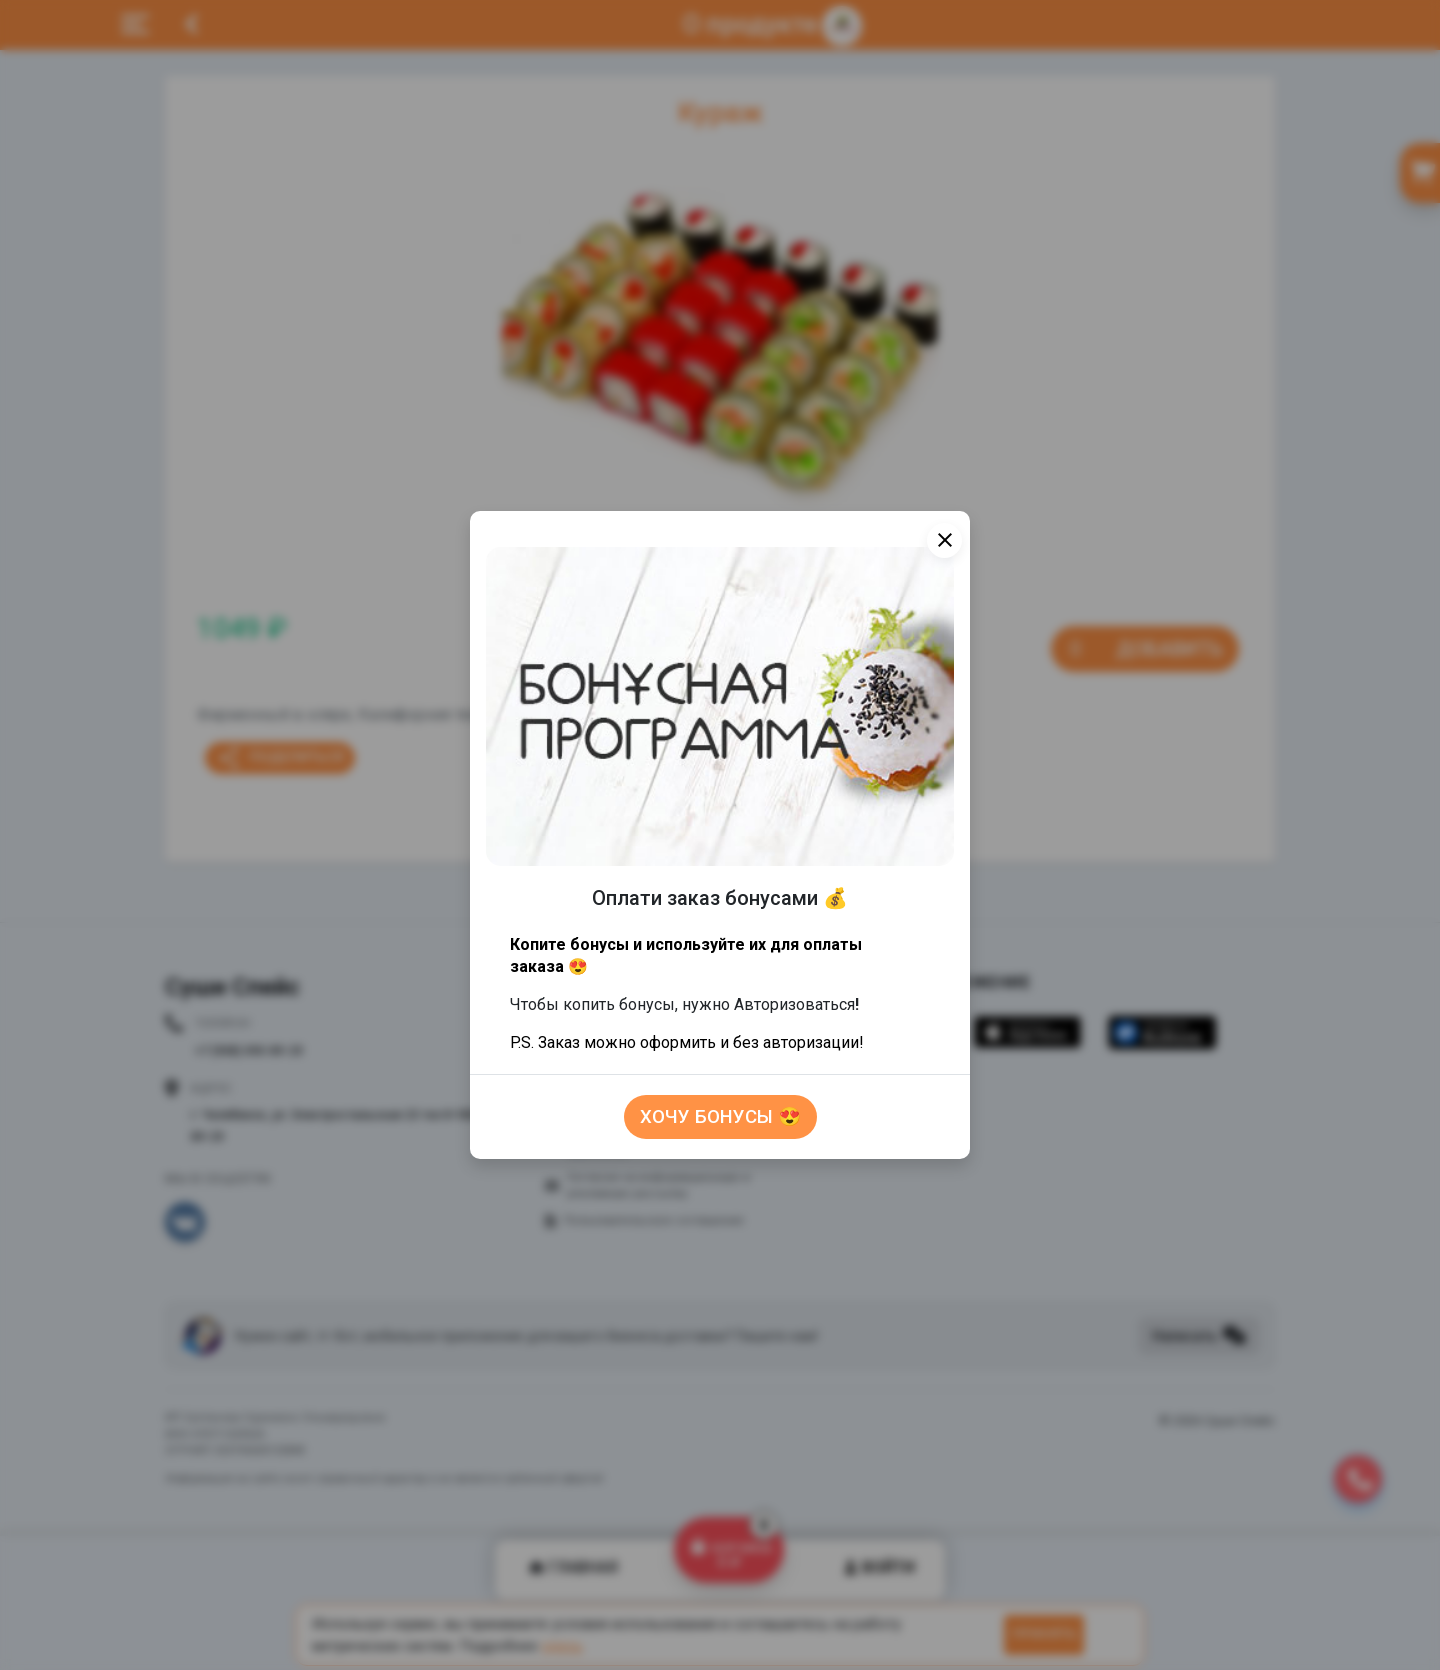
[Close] (944, 540)
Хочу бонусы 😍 (720, 1117)
